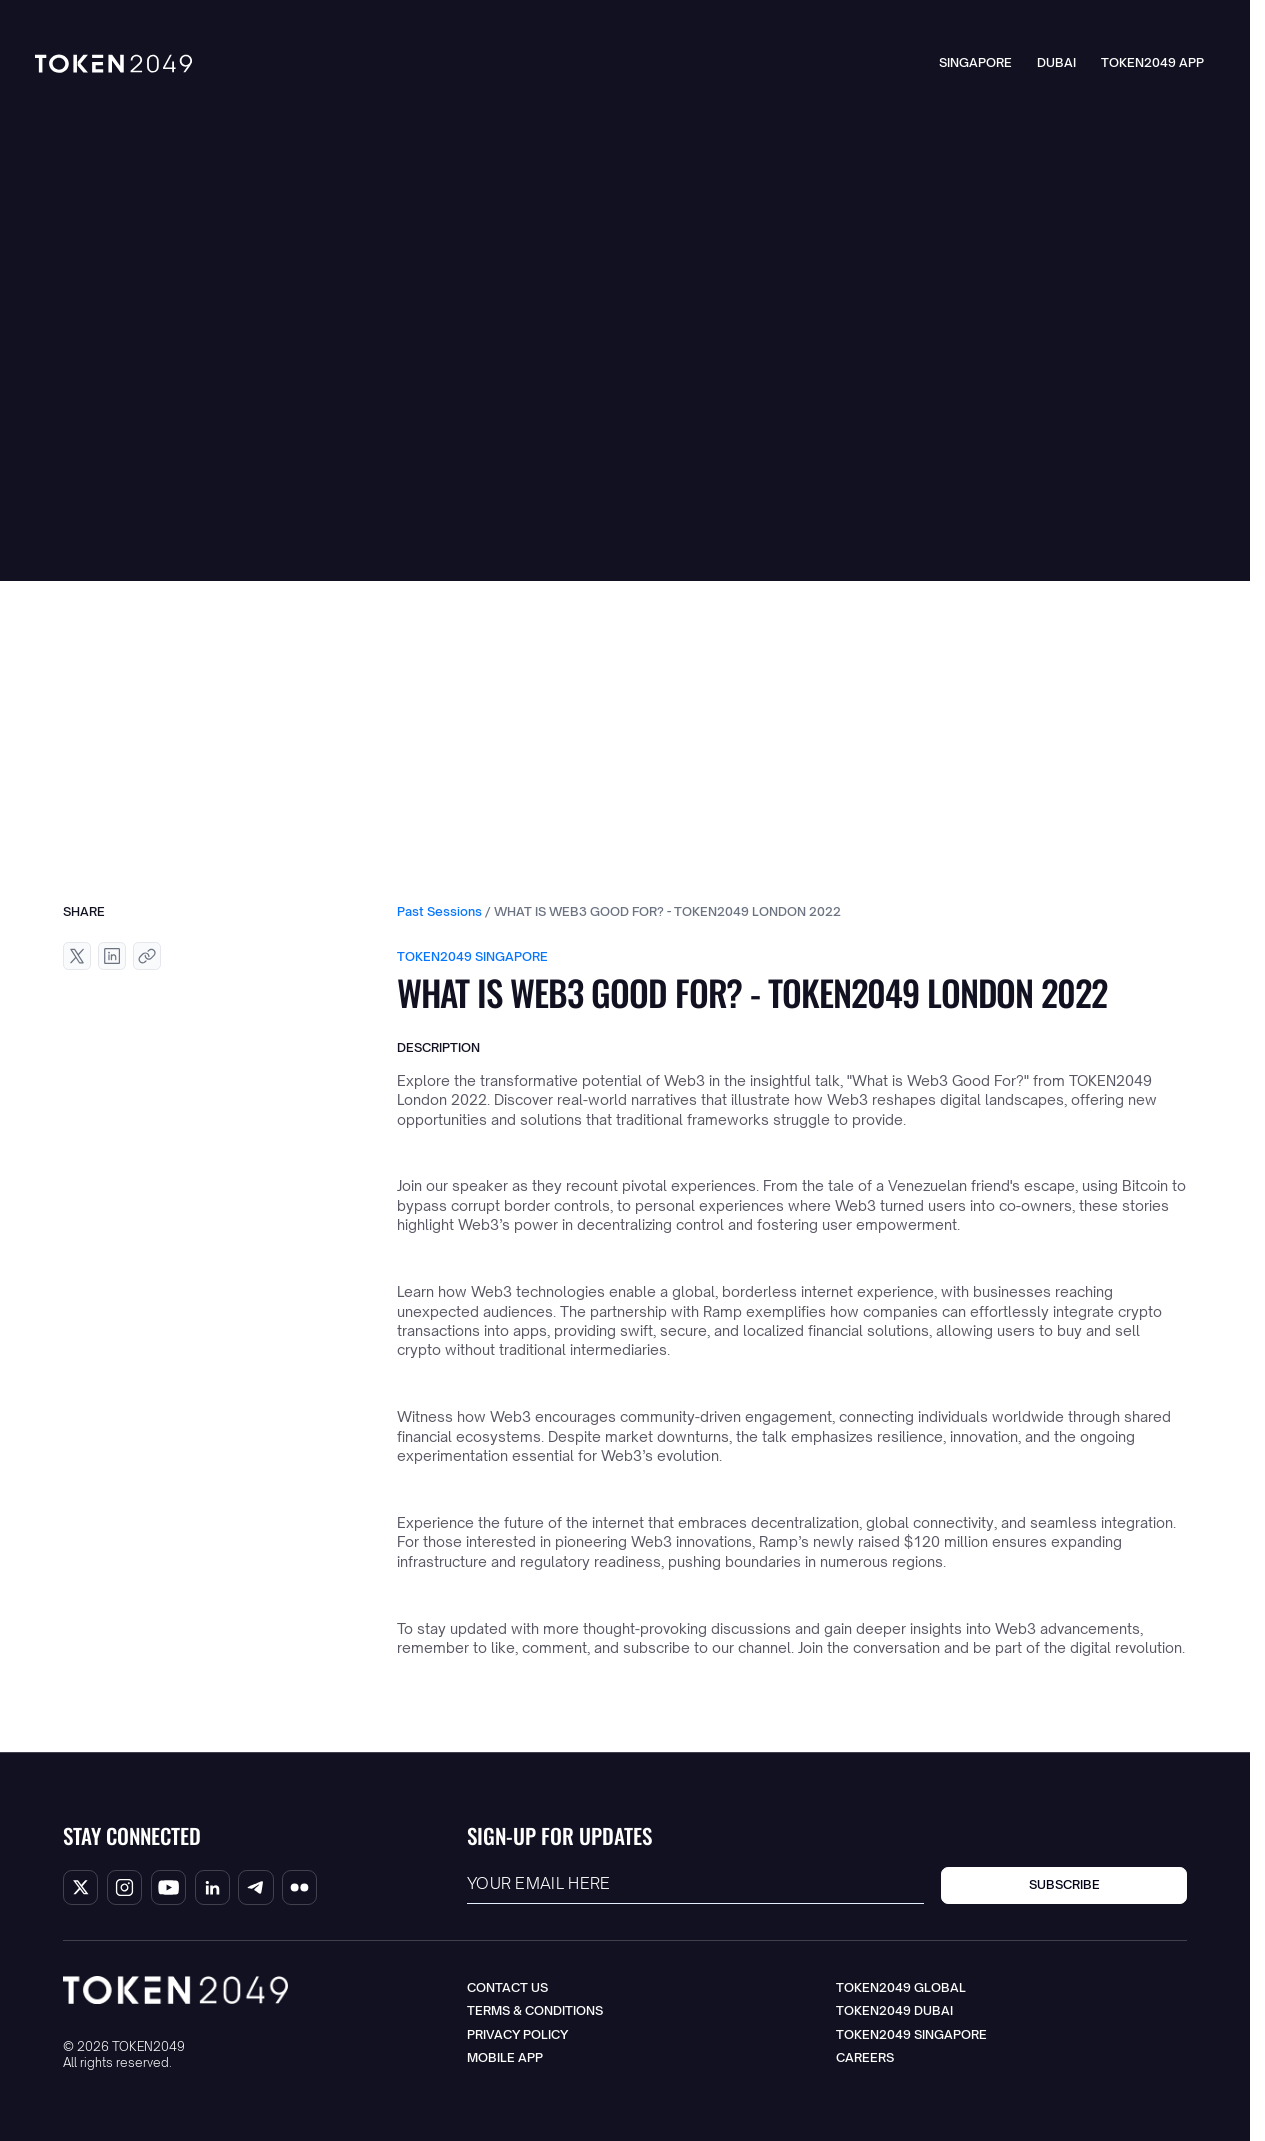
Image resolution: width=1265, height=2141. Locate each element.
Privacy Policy (517, 2034)
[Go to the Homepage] (113, 63)
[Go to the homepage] (175, 1990)
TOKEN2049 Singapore (911, 2034)
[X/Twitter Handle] (80, 1887)
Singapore (975, 62)
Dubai (1056, 62)
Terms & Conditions (535, 2010)
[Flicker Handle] (299, 1887)
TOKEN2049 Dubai (894, 2010)
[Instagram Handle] (124, 1887)
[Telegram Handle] (255, 1887)
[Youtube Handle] (168, 1887)
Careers (865, 2057)
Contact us (507, 1987)
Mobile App (505, 2057)
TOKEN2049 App (1152, 62)
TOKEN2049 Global (901, 1987)
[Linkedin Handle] (212, 1887)
